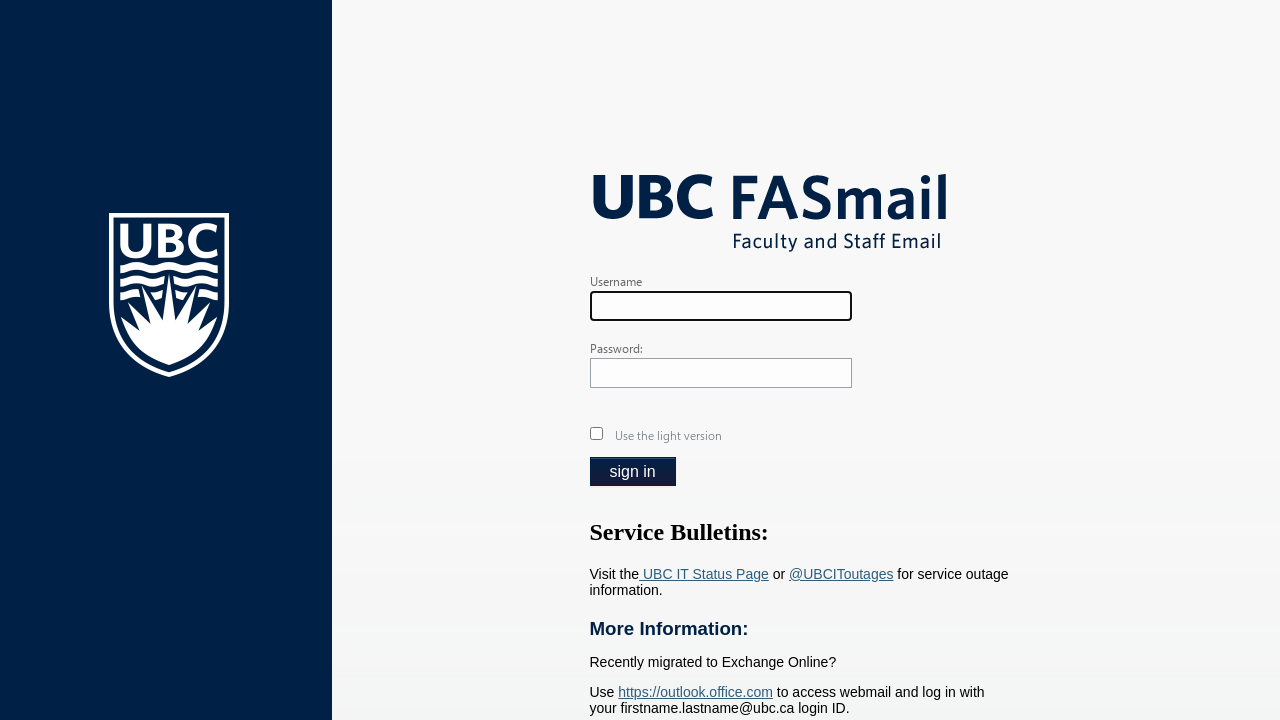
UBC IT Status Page (704, 574)
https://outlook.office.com (695, 692)
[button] (633, 471)
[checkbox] (596, 433)
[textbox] (721, 306)
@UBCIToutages (841, 574)
